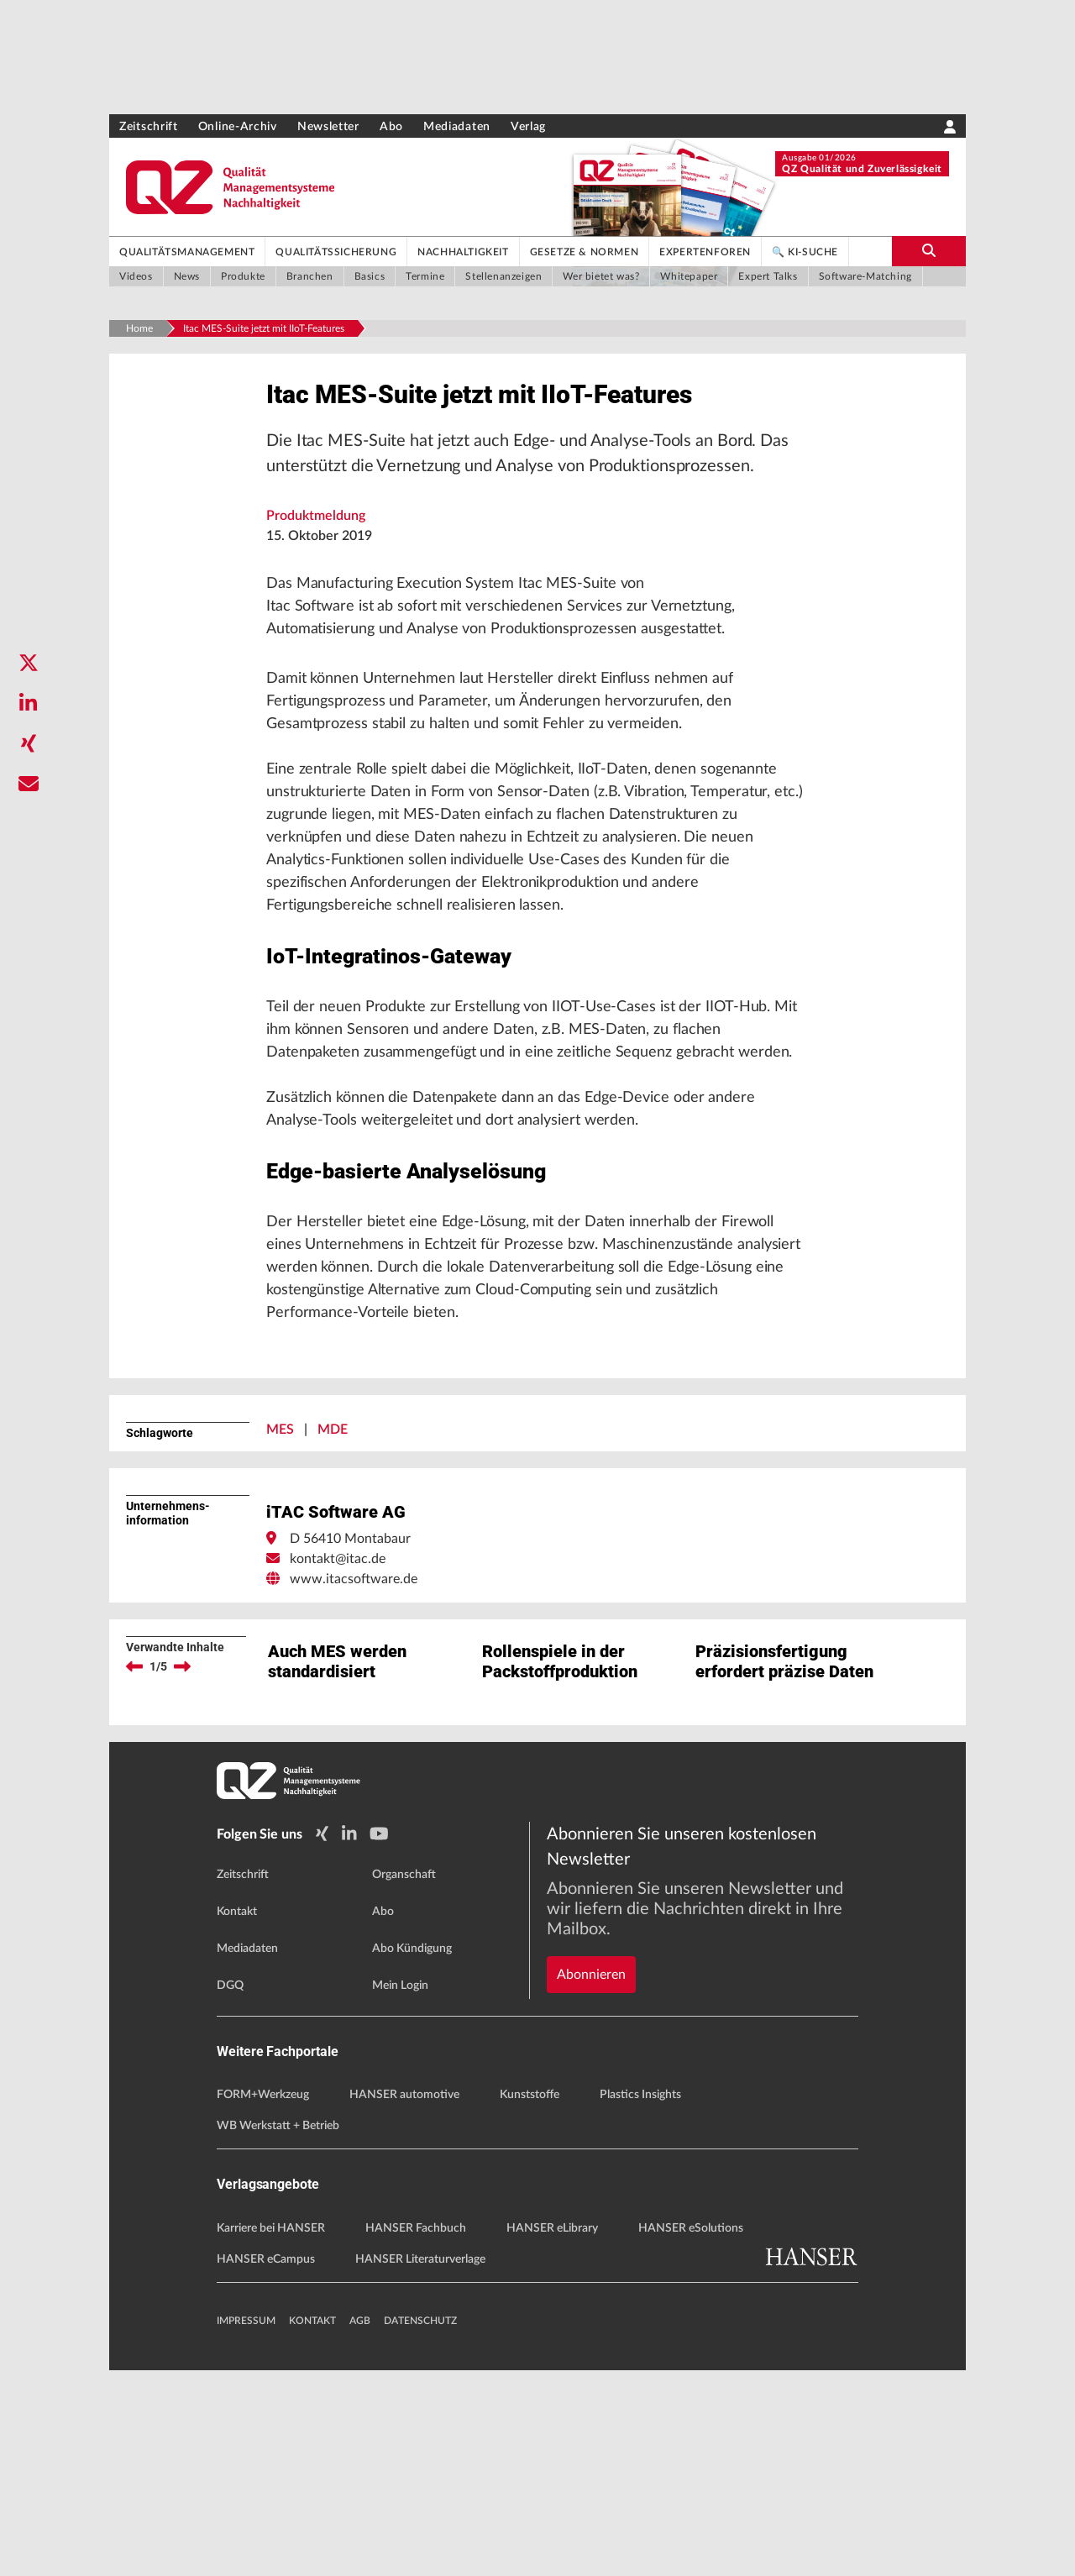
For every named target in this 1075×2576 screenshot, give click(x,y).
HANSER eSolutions (690, 2434)
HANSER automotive (404, 2301)
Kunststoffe (529, 2301)
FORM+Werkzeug (263, 2301)
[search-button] (929, 251)
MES (280, 1640)
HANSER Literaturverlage (420, 2465)
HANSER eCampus (266, 2465)
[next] (182, 1877)
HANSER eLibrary (552, 2434)
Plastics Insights (640, 2301)
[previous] (134, 1877)
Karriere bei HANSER (271, 2434)
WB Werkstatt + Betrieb (278, 2332)
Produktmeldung (315, 565)
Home (139, 328)
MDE (332, 1640)
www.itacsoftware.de (353, 1790)
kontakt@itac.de (337, 1769)
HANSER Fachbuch (415, 2434)
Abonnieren (591, 2123)
